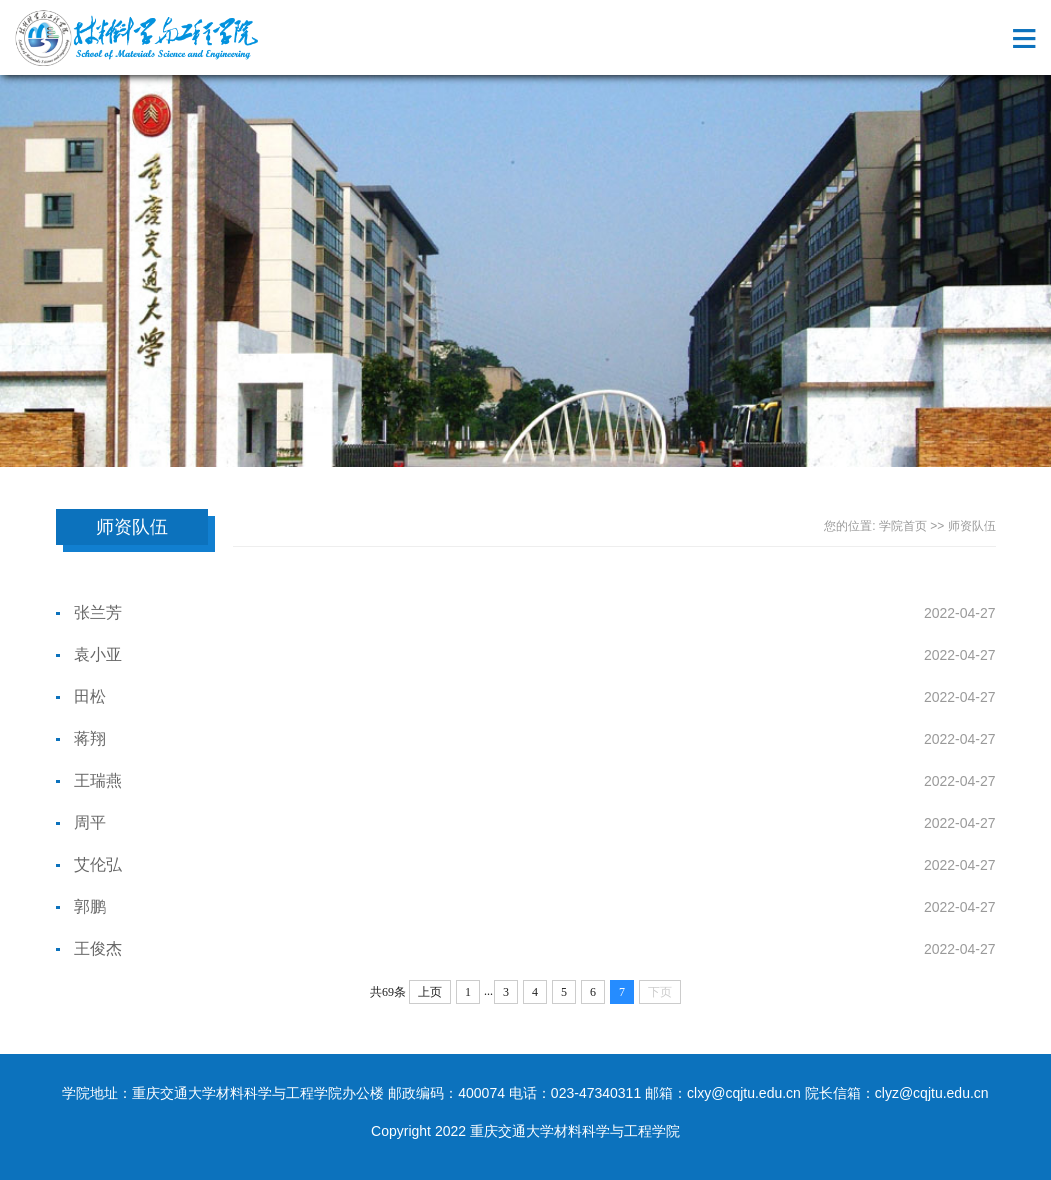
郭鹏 (90, 906)
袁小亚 (98, 654)
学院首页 (903, 526)
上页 (430, 992)
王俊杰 (98, 948)
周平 (90, 822)
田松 (90, 696)
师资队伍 (972, 526)
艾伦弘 (98, 864)
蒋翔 (90, 738)
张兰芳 (98, 612)
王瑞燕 (98, 780)
